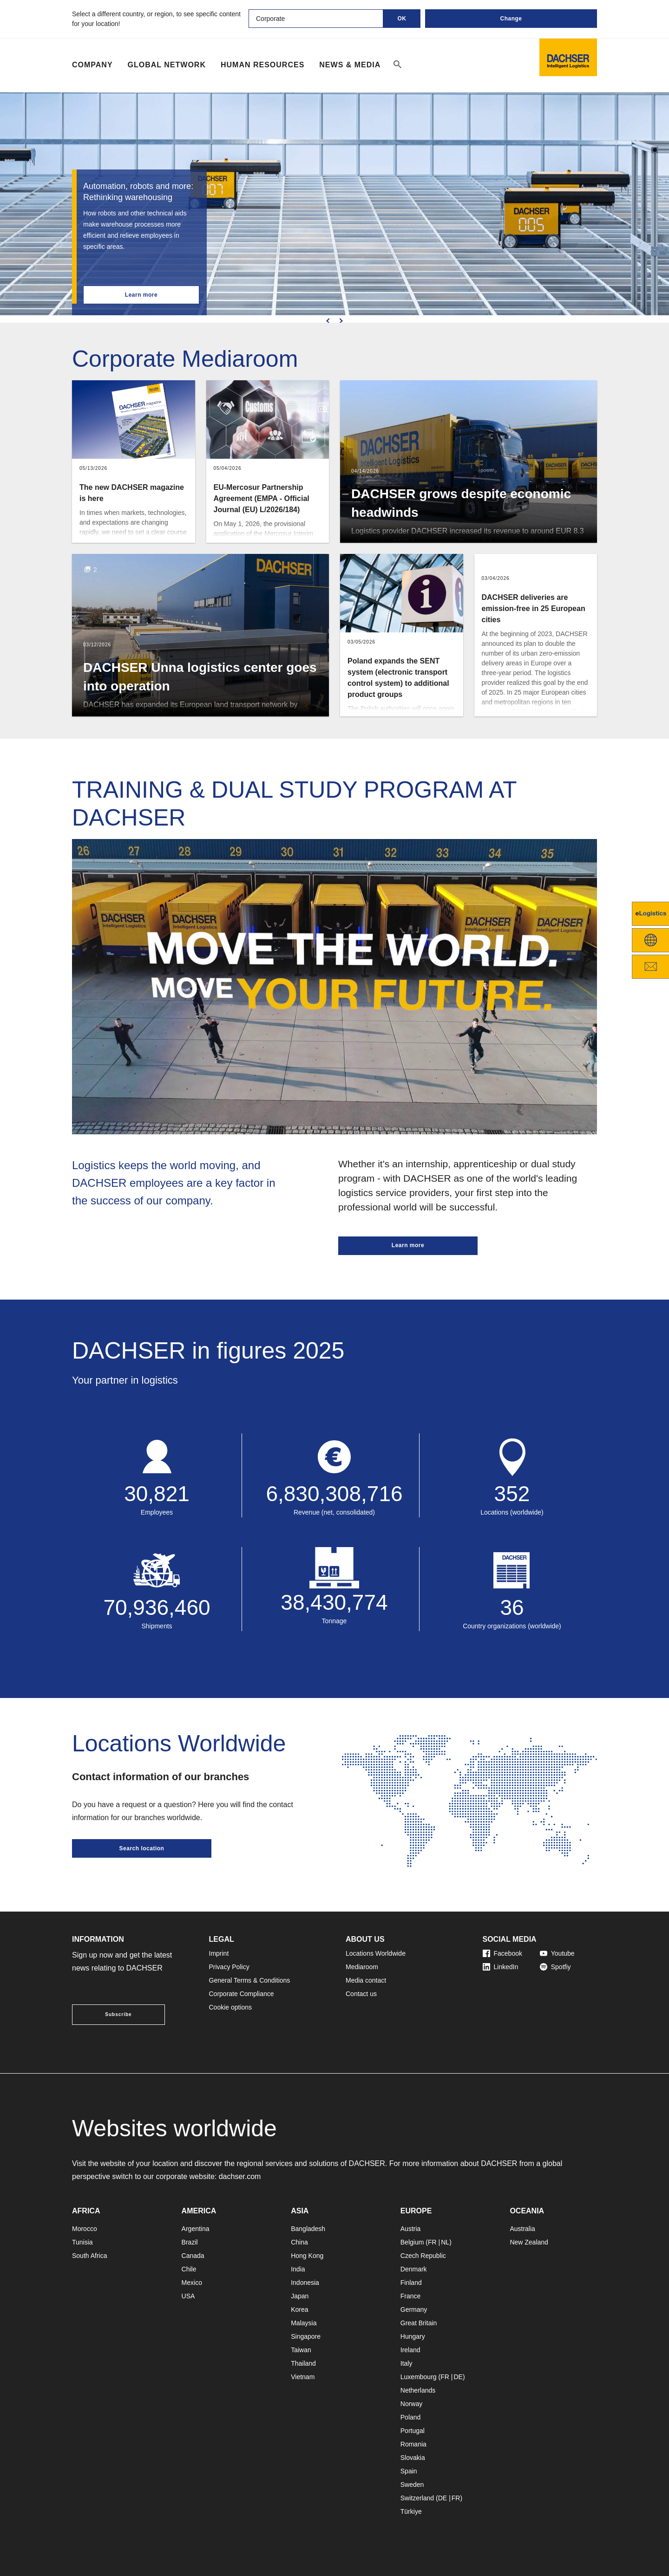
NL (445, 2242)
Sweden (412, 2484)
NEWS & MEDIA (349, 65)
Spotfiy (555, 1967)
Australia (522, 2228)
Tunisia (82, 2242)
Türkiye (411, 2511)
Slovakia (412, 2457)
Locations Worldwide (376, 1953)
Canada (193, 2255)
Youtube (557, 1953)
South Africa (89, 2255)
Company (92, 65)
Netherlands (418, 2390)
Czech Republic (423, 2255)
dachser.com (240, 2176)
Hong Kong (307, 2255)
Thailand (303, 2363)
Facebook (502, 1953)
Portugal (412, 2430)
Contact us (361, 1993)
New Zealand (529, 2242)
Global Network (167, 65)
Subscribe (118, 2014)
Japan (299, 2296)
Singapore (306, 2336)
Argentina (196, 2228)
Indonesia (305, 2282)
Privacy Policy (229, 1967)
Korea (299, 2309)
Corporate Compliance (241, 1993)
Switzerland (417, 2498)
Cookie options (230, 2007)
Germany (413, 2309)
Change (511, 18)
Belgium (412, 2242)
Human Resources (262, 65)
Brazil (190, 2242)
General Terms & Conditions (249, 1980)
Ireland (410, 2350)
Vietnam (303, 2377)
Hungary (412, 2336)
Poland (410, 2417)
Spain (408, 2471)
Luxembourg (418, 2377)
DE (457, 2377)
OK (402, 18)
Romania (413, 2444)
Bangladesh (308, 2228)
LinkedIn (500, 1967)
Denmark (413, 2269)
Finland (411, 2282)
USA (188, 2296)
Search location (141, 1848)
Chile (189, 2269)
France (410, 2296)
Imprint (219, 1953)
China (299, 2242)
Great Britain (418, 2323)
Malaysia (303, 2323)
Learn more (141, 295)
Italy (406, 2363)
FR (432, 2242)
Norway (411, 2403)
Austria (410, 2228)
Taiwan (301, 2350)
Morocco (84, 2228)
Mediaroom (362, 1967)
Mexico (192, 2282)
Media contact (366, 1980)
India (298, 2269)
